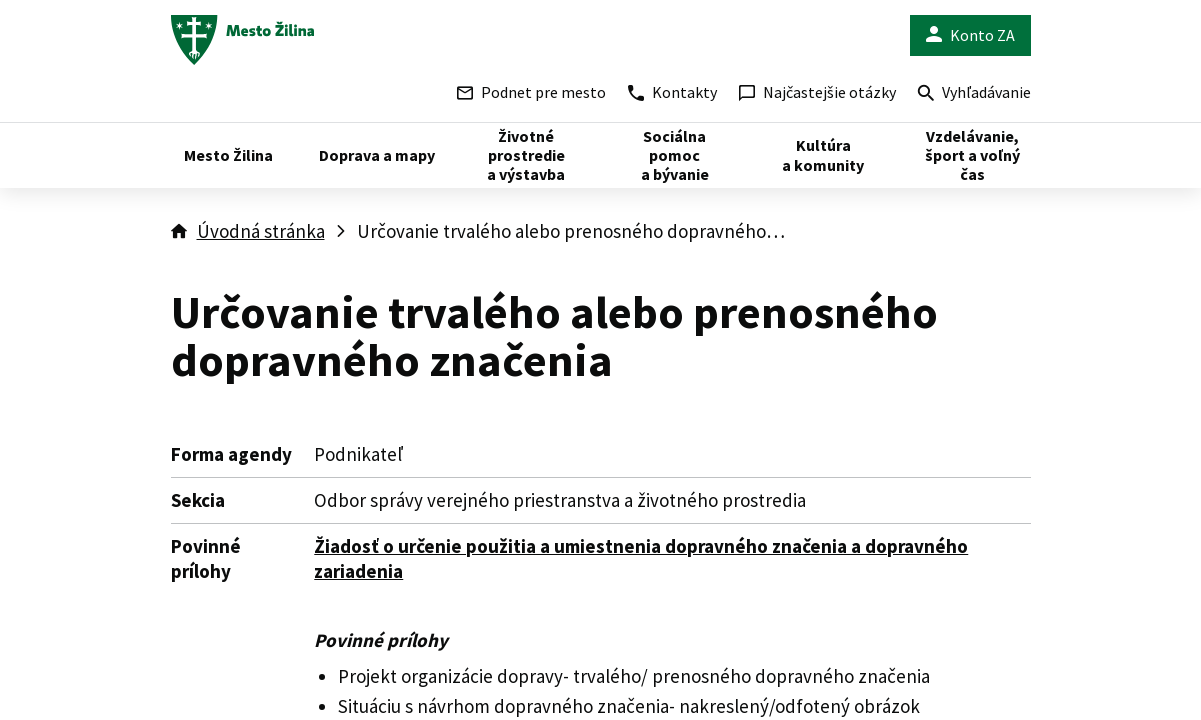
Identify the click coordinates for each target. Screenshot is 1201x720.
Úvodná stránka (261, 231)
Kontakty (672, 92)
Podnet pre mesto (531, 92)
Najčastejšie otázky (817, 92)
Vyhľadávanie (974, 94)
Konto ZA (970, 35)
